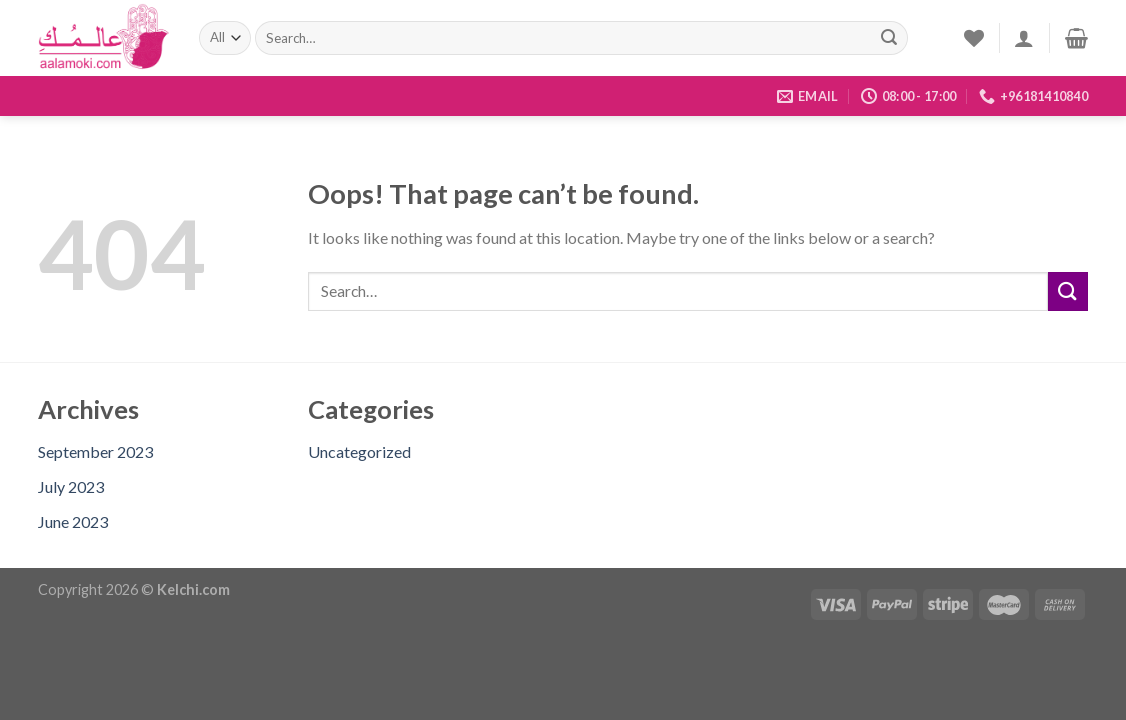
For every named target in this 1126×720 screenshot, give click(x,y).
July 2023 (71, 486)
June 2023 (73, 521)
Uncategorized (359, 451)
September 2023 (95, 451)
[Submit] (889, 38)
